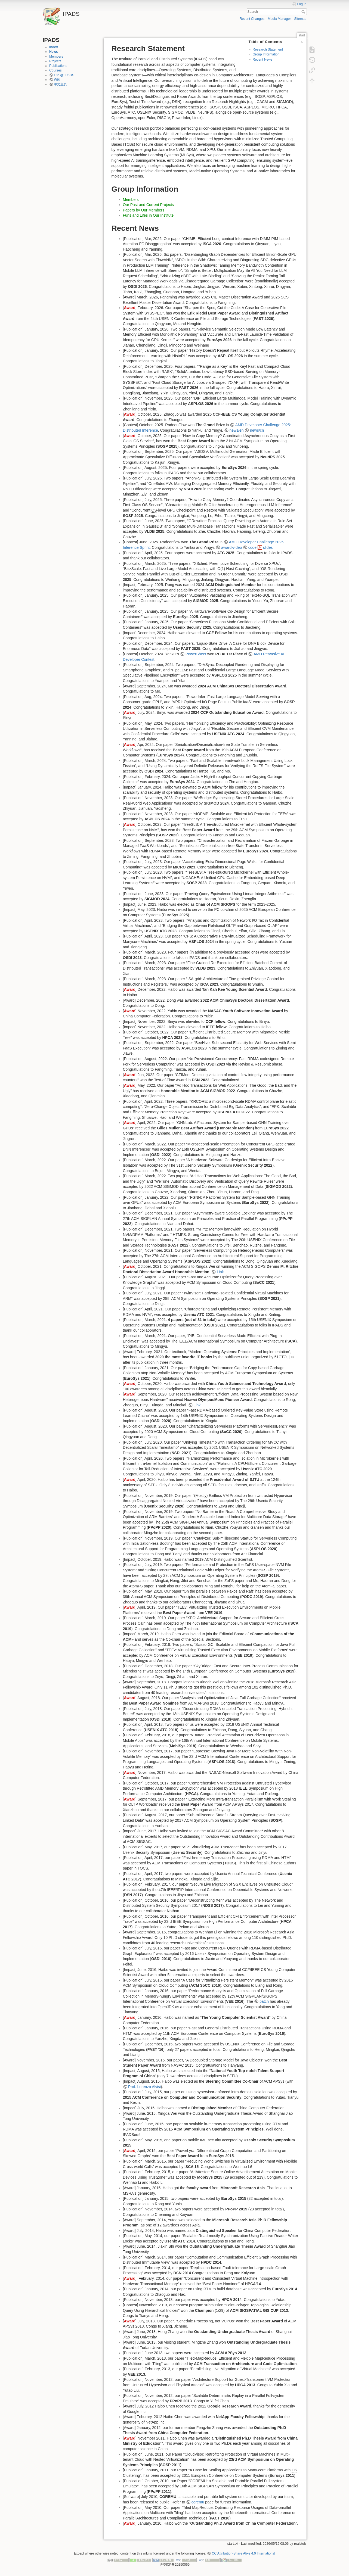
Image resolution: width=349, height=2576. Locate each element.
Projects (55, 61)
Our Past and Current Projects (148, 205)
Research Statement (267, 49)
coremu (198, 2502)
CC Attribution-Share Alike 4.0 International (243, 2553)
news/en (236, 430)
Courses (55, 70)
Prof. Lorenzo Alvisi (144, 2087)
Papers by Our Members (144, 210)
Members (56, 56)
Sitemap (300, 19)
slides (268, 547)
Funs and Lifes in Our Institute (148, 215)
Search (304, 12)
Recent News (262, 59)
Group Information (265, 54)
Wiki (57, 80)
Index (53, 47)
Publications (58, 66)
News (53, 52)
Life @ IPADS (64, 75)
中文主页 (60, 84)
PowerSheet (196, 654)
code (252, 547)
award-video (231, 547)
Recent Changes (252, 19)
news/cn (257, 430)
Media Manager (279, 19)
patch (264, 2001)
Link (220, 1272)
